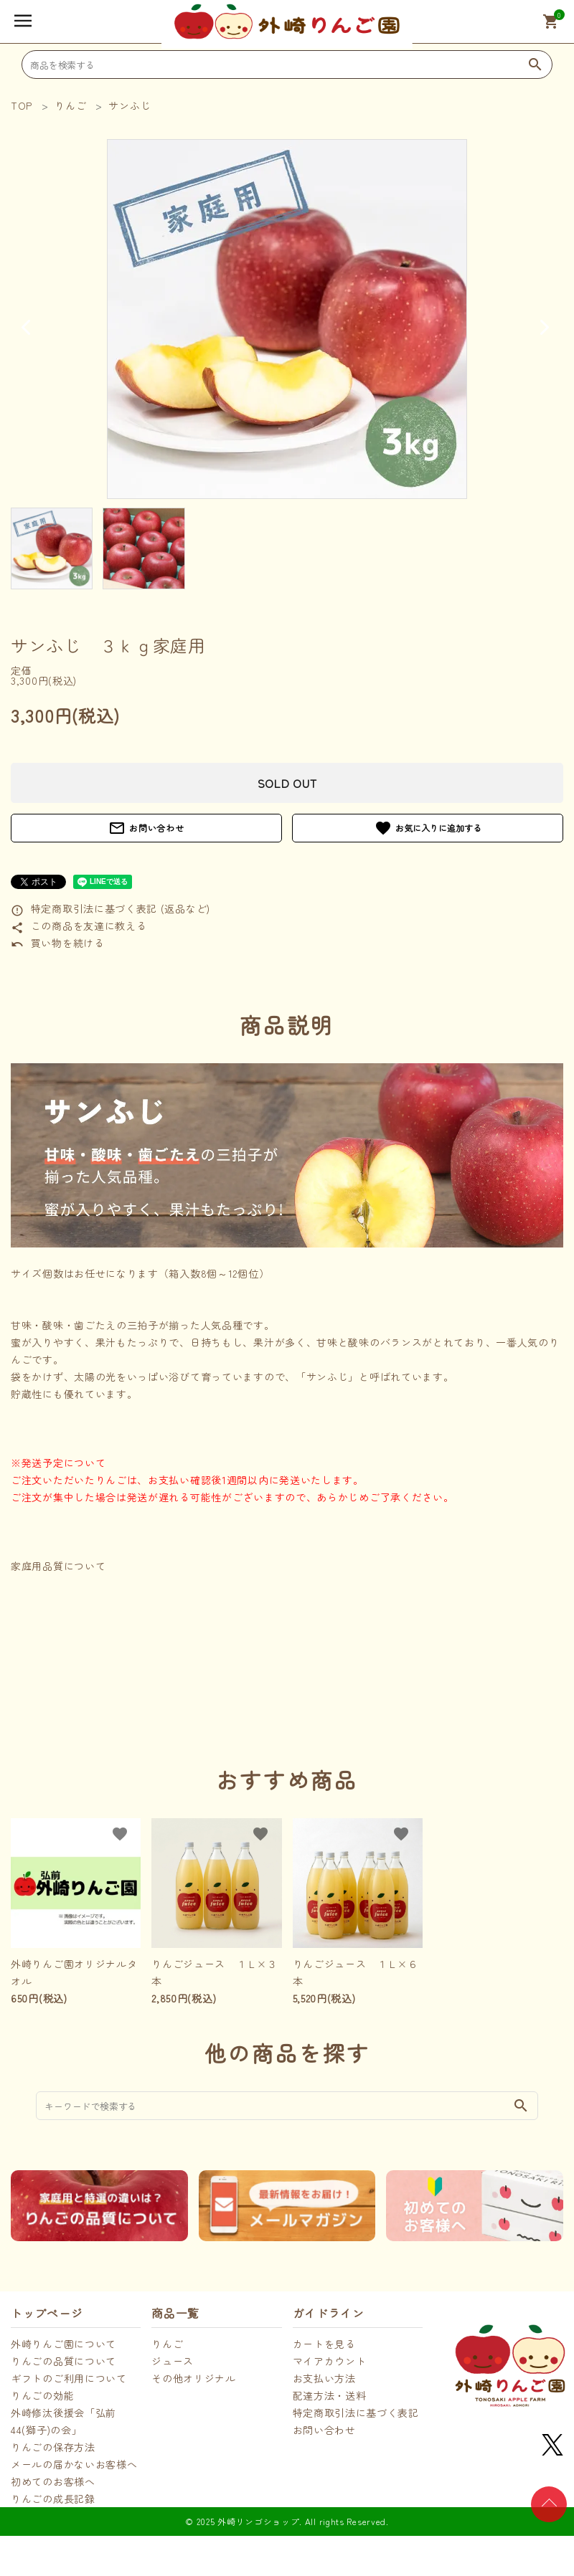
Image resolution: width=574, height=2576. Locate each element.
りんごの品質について (63, 2361)
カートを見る (324, 2344)
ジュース (172, 2361)
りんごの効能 (42, 2395)
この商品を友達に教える (78, 925)
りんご (167, 2344)
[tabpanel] (287, 319)
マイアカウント (330, 2361)
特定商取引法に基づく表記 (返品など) (110, 908)
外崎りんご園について (63, 2344)
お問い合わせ (146, 828)
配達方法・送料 (330, 2395)
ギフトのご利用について (69, 2378)
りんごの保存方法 (53, 2447)
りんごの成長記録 (53, 2498)
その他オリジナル (193, 2378)
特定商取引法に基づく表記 (356, 2412)
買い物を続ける (58, 943)
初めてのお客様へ (53, 2481)
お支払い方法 (324, 2378)
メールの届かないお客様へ (74, 2464)
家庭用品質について (58, 1566)
